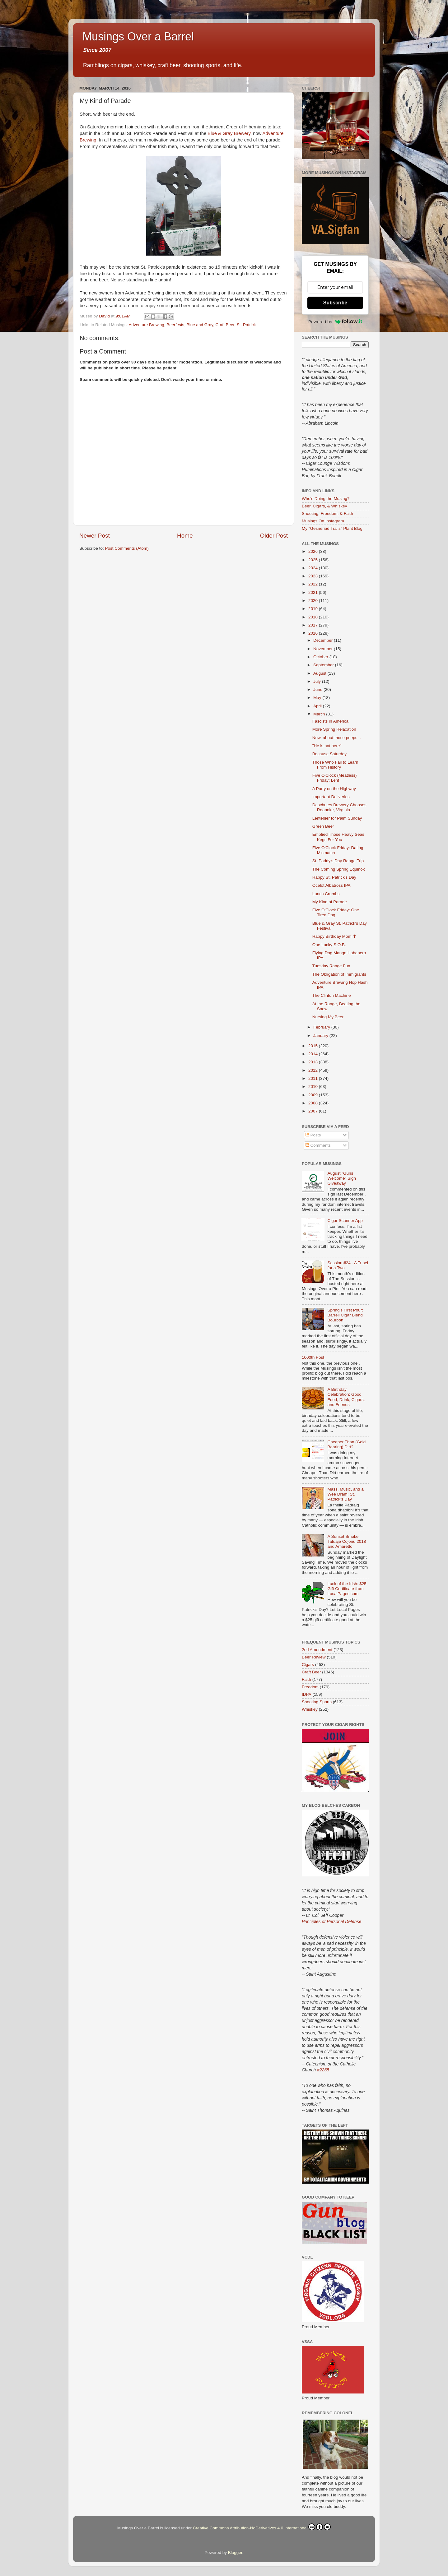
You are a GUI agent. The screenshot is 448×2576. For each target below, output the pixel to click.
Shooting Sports (317, 1702)
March (319, 714)
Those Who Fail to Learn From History (335, 765)
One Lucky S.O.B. (329, 944)
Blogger (235, 2552)
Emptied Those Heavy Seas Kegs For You (338, 837)
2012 (313, 1070)
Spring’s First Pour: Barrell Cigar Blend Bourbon (345, 1315)
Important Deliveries (331, 796)
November (323, 648)
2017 (313, 625)
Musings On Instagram (323, 521)
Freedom (310, 1687)
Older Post (274, 535)
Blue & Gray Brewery (229, 133)
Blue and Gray (200, 324)
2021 (313, 592)
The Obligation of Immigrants (339, 974)
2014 (313, 1054)
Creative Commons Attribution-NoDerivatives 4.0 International (262, 2526)
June (318, 689)
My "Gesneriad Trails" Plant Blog (332, 528)
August (320, 673)
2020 (313, 600)
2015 (313, 1045)
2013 (313, 1062)
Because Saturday (329, 754)
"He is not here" (327, 745)
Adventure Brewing (146, 324)
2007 (313, 1111)
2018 (313, 617)
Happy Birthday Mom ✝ (334, 936)
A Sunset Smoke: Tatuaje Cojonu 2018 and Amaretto (346, 1541)
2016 (313, 633)
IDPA (306, 1694)
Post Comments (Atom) (127, 548)
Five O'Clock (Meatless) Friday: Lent (334, 778)
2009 (313, 1095)
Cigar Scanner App (344, 1220)
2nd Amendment (317, 1649)
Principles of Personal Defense (331, 1921)
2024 (313, 568)
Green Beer (323, 826)
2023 (313, 576)
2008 (313, 1103)
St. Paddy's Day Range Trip (338, 860)
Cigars (308, 1664)
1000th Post (313, 1357)
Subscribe (335, 302)
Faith (306, 1679)
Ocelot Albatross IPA (331, 885)
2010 (313, 1086)
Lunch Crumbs (326, 893)
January (321, 1035)
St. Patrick (246, 324)
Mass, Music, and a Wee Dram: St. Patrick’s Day (345, 1494)
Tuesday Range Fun (331, 966)
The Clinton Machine (331, 995)
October (321, 656)
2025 (313, 559)
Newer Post (94, 535)
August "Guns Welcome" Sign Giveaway (341, 1178)
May (317, 697)
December (323, 640)
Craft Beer (225, 324)
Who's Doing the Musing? (325, 498)
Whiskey (310, 1709)
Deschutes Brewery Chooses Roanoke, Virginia (339, 807)
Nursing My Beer (328, 1017)
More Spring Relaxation (334, 729)
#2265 (323, 2069)
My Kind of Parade (329, 902)
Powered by (335, 321)
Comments (318, 1145)
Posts (313, 1135)
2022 (313, 584)
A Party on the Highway (334, 788)
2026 (313, 551)
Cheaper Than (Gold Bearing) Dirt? (346, 1444)
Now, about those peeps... (336, 737)
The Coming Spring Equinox (338, 869)
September (324, 665)
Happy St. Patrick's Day (334, 877)
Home (185, 535)
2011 (313, 1078)
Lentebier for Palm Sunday (337, 818)
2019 (313, 608)
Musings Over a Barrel (138, 36)
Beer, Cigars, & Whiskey (324, 506)
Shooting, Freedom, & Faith (327, 513)
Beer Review (314, 1657)
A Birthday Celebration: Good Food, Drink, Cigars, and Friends (346, 1397)
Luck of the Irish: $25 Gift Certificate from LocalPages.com (346, 1588)
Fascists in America (330, 721)
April (318, 706)
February (322, 1027)
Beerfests (175, 324)
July (317, 681)
